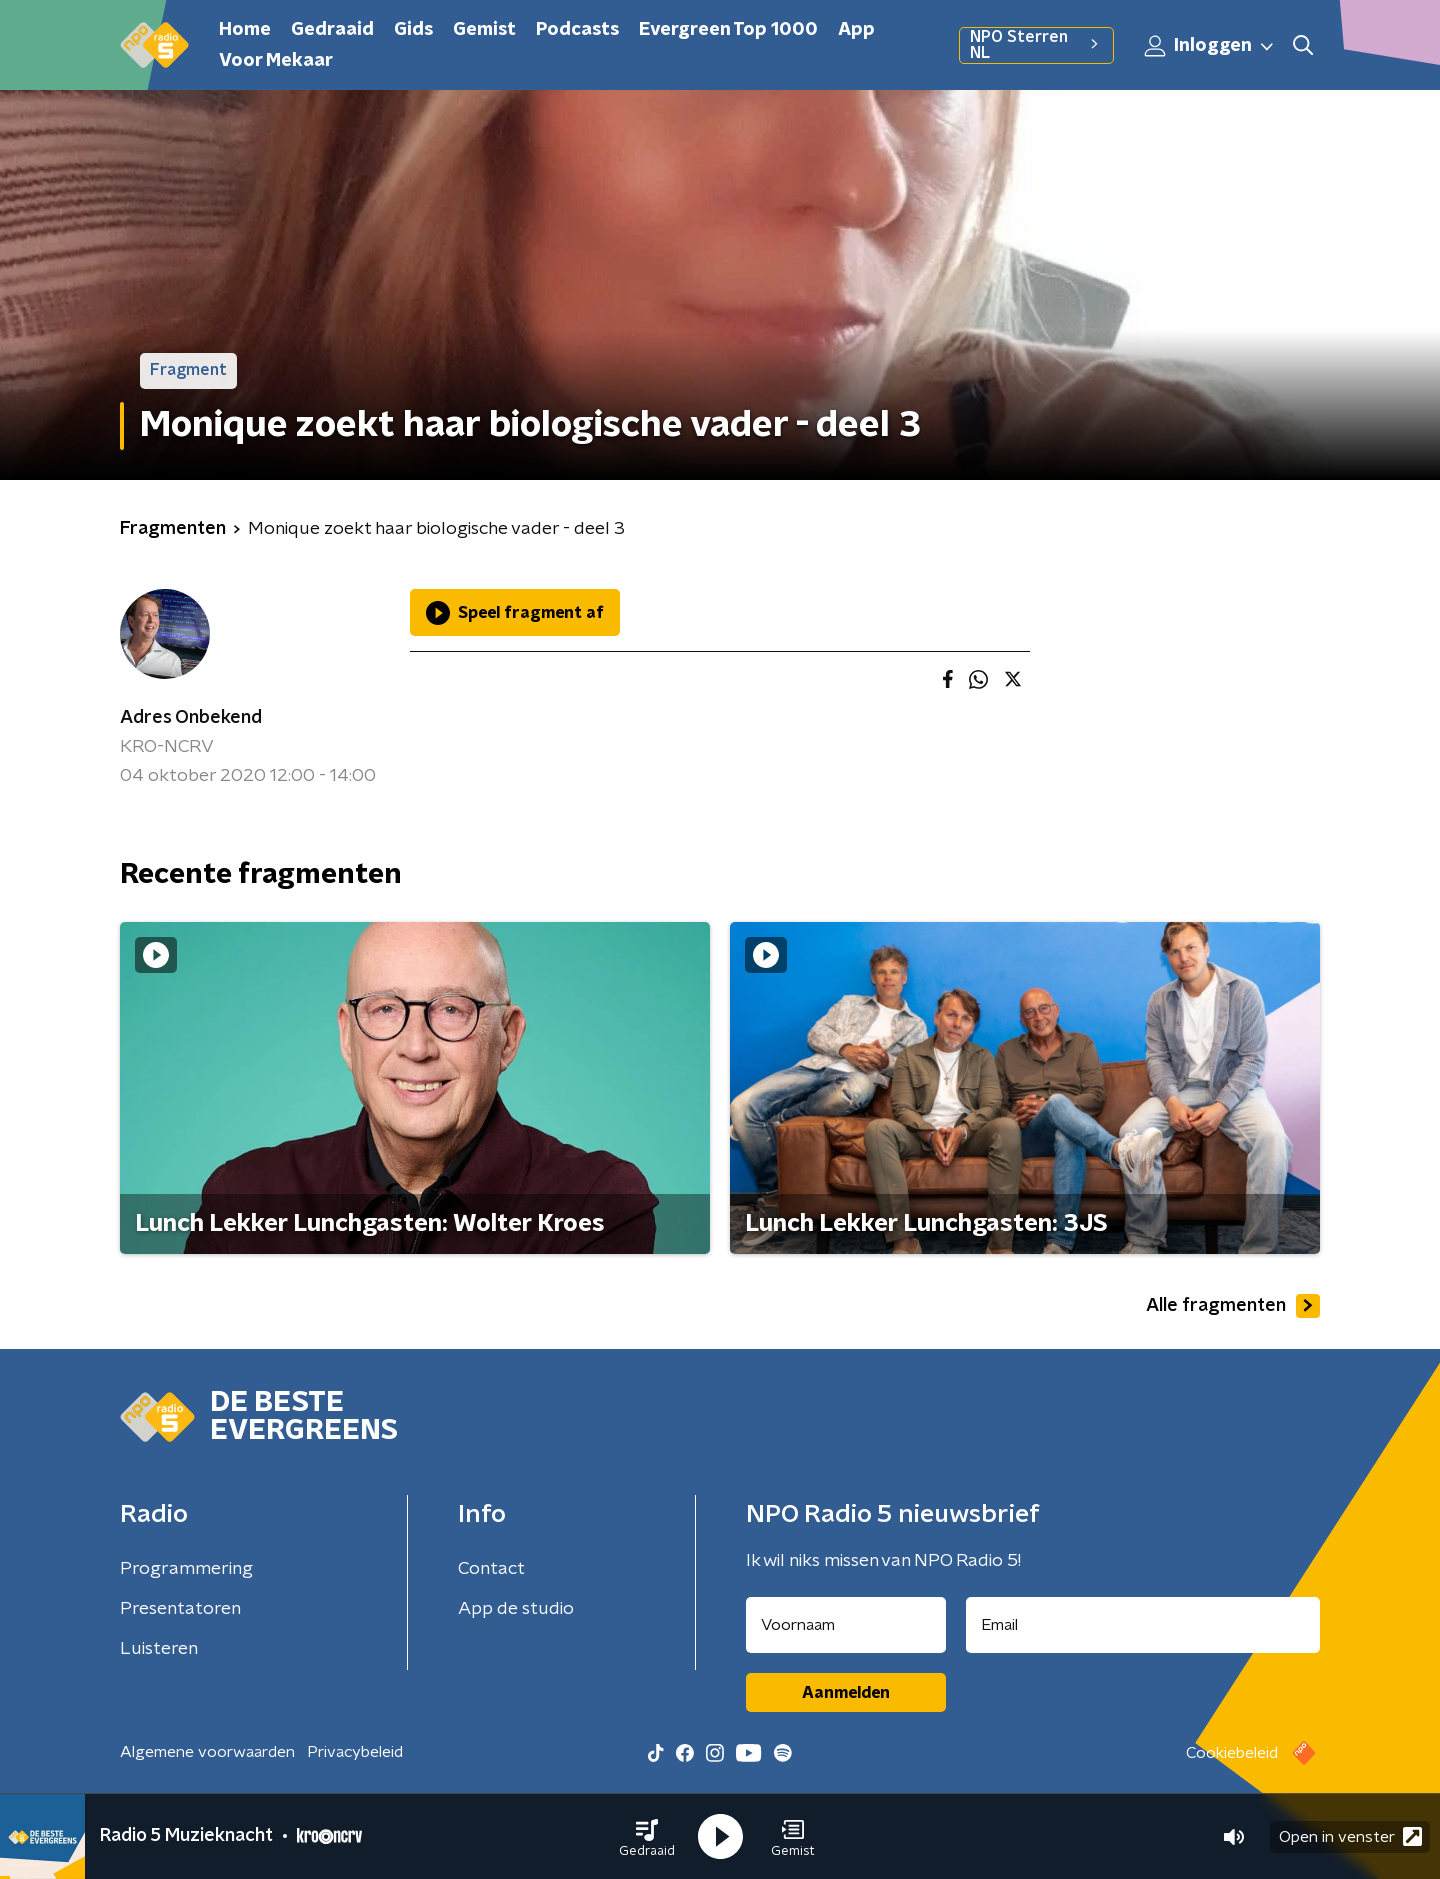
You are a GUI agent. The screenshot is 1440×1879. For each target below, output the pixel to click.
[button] (647, 1837)
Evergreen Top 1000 (728, 30)
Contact (491, 1569)
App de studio (516, 1609)
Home (245, 30)
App (856, 30)
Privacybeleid (355, 1752)
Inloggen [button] (1210, 46)
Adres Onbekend (191, 718)
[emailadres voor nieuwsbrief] (1143, 1625)
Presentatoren (180, 1609)
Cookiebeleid (1232, 1753)
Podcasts (577, 30)
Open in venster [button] (1350, 1836)
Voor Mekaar (276, 61)
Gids (413, 30)
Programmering (186, 1569)
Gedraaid (332, 30)
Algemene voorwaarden (207, 1752)
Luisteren (159, 1649)
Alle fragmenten (1233, 1306)
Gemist (484, 30)
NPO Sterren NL (1036, 45)
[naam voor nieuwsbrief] (846, 1625)
